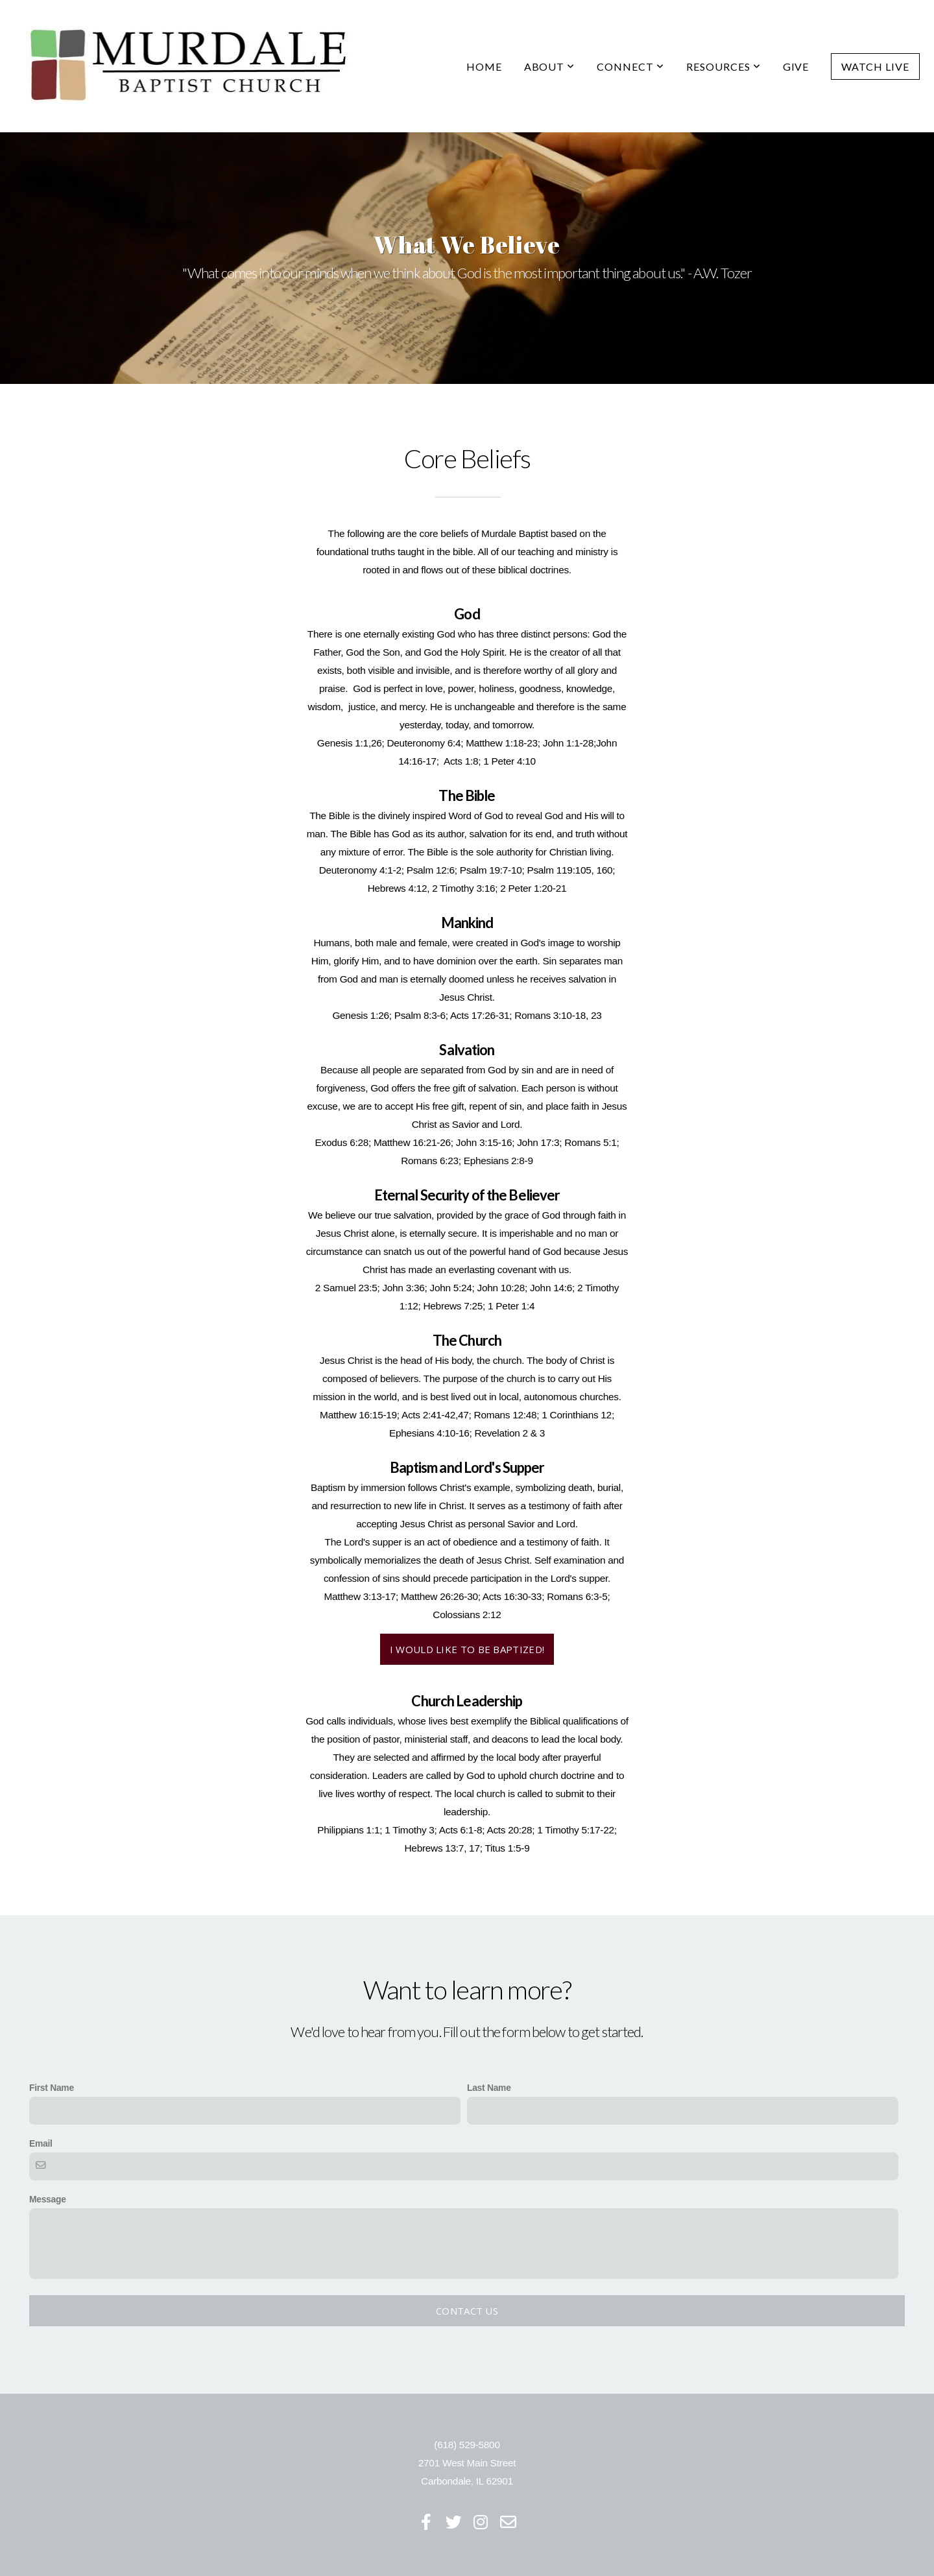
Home (484, 66)
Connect (630, 66)
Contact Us (467, 2310)
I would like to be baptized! (467, 1649)
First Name (51, 2087)
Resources (723, 66)
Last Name (489, 2087)
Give (796, 66)
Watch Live (875, 66)
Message (47, 2199)
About (549, 66)
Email (41, 2143)
